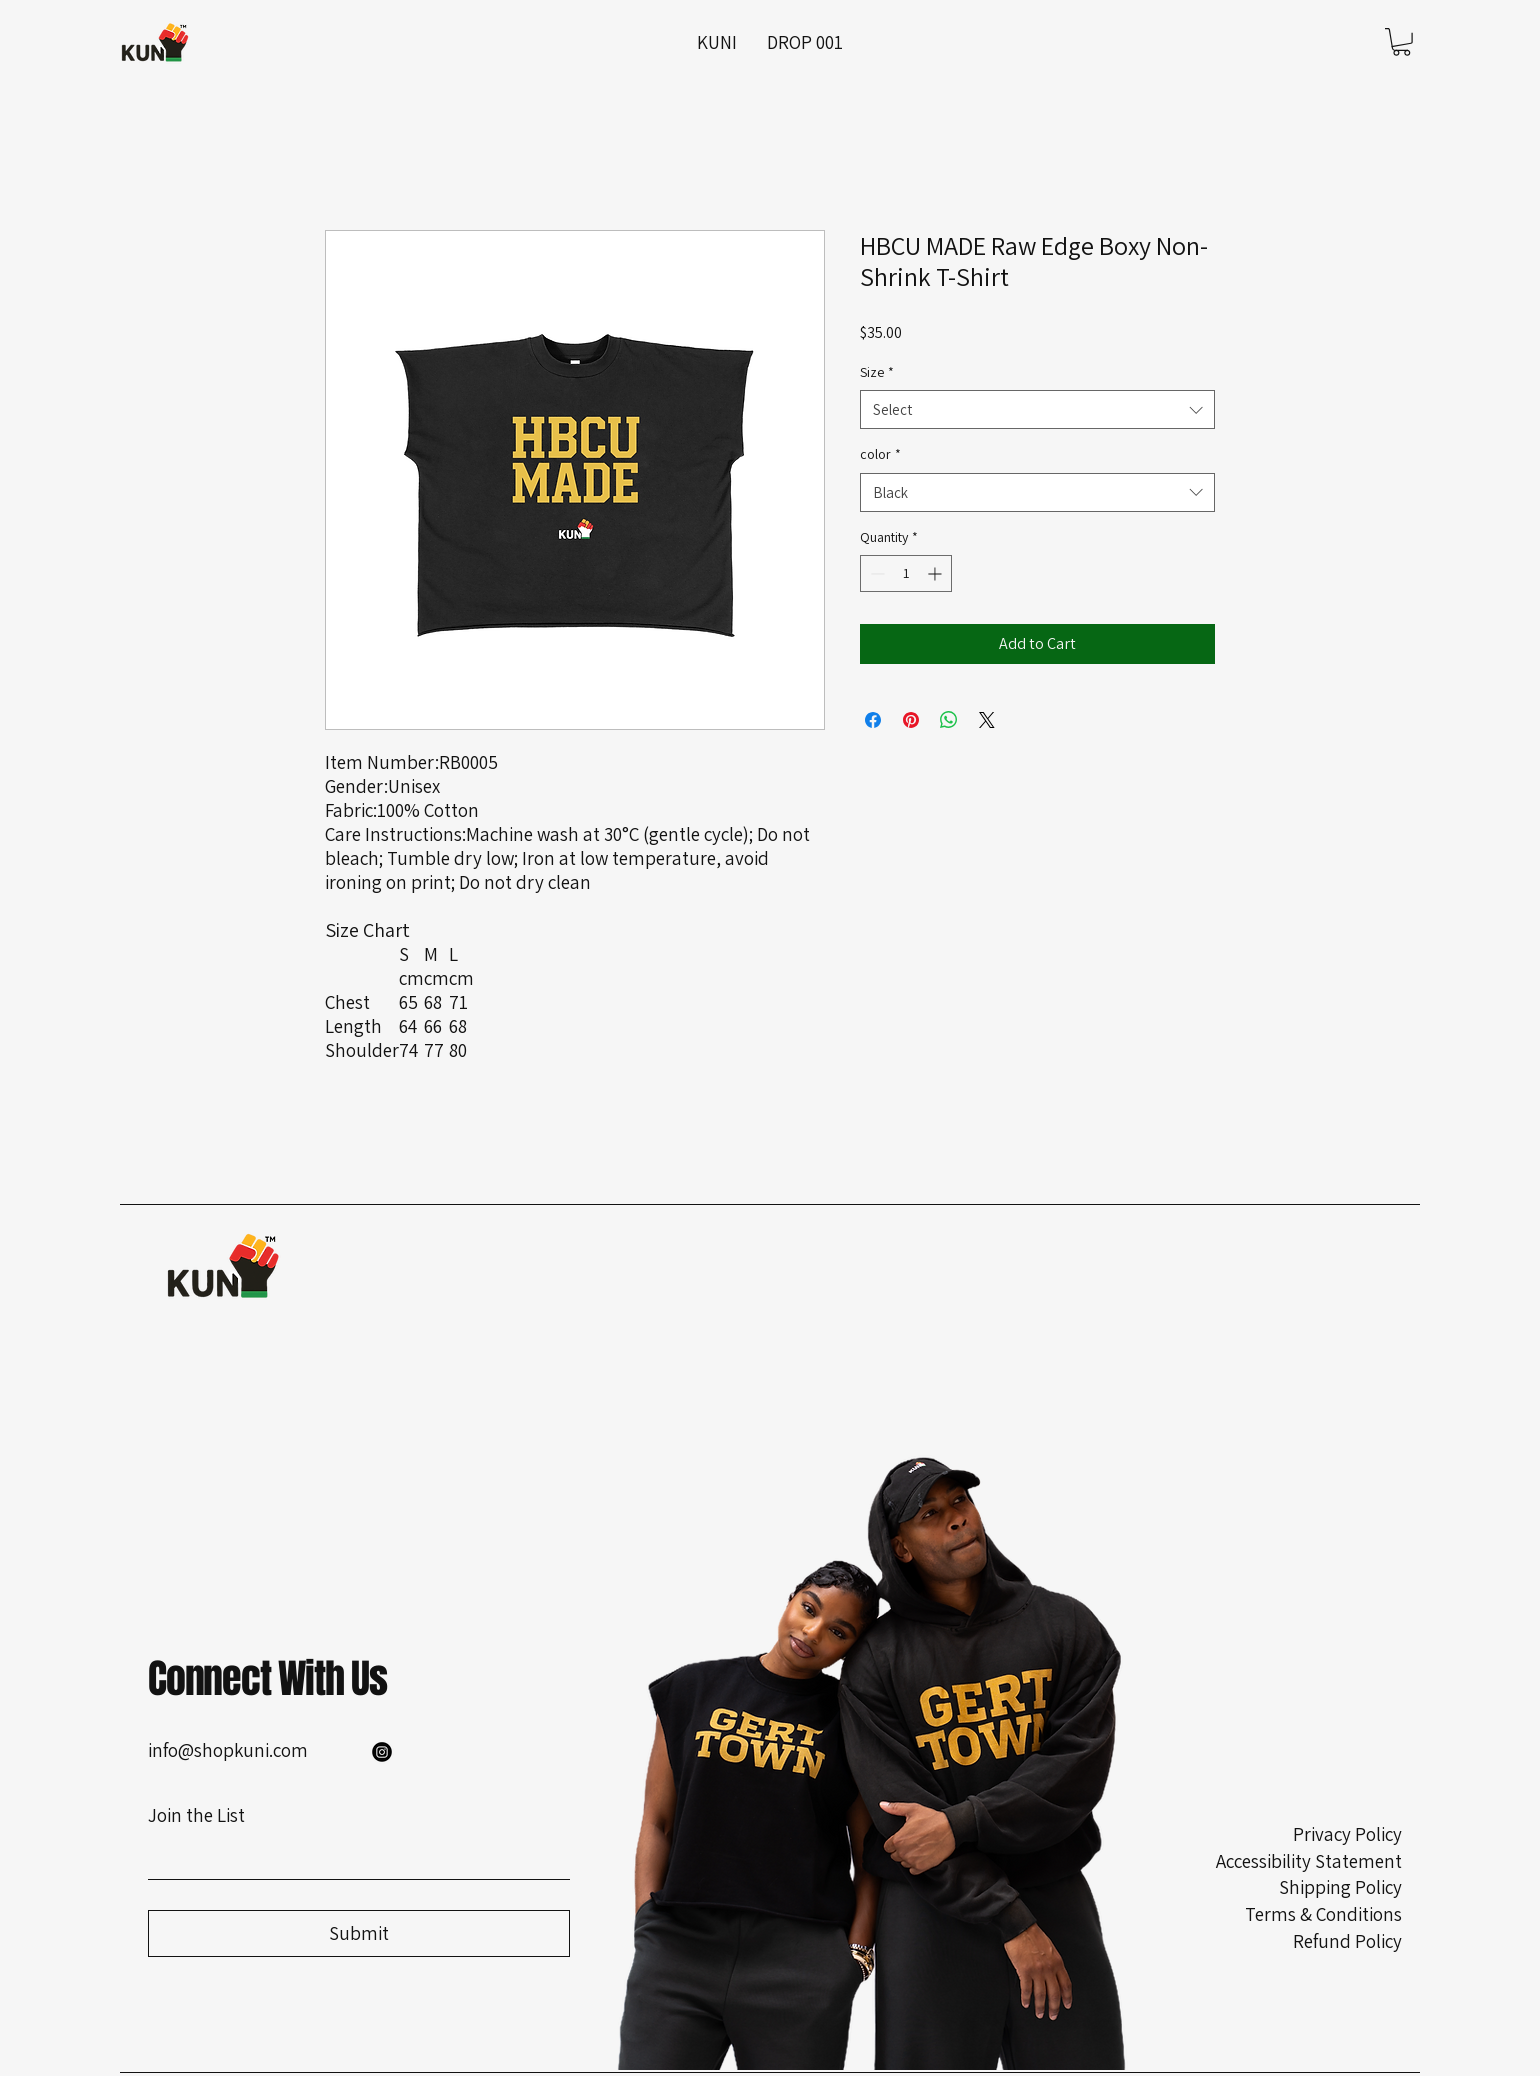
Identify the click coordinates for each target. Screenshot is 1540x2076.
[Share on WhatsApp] (949, 720)
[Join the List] (353, 1857)
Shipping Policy (1340, 1887)
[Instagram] (382, 1752)
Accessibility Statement (1309, 1861)
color (880, 454)
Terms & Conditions (1323, 1914)
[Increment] (936, 573)
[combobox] (1037, 409)
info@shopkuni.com (228, 1750)
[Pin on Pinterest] (911, 720)
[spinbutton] (906, 573)
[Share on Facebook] (873, 720)
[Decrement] (875, 573)
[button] (1401, 42)
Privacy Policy (1347, 1834)
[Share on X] (987, 720)
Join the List (196, 1815)
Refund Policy (1347, 1941)
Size (877, 372)
